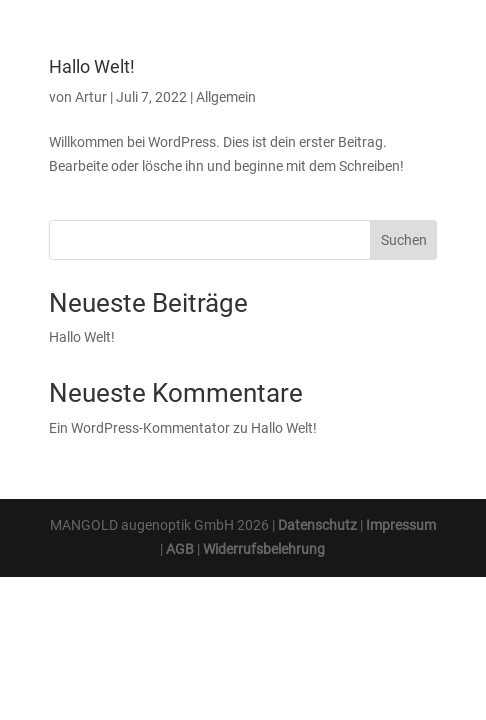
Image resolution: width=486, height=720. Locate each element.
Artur (91, 97)
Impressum (401, 525)
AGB (180, 549)
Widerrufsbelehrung (264, 549)
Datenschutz (317, 525)
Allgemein (226, 97)
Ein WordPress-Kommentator (139, 428)
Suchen (404, 240)
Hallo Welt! (92, 66)
